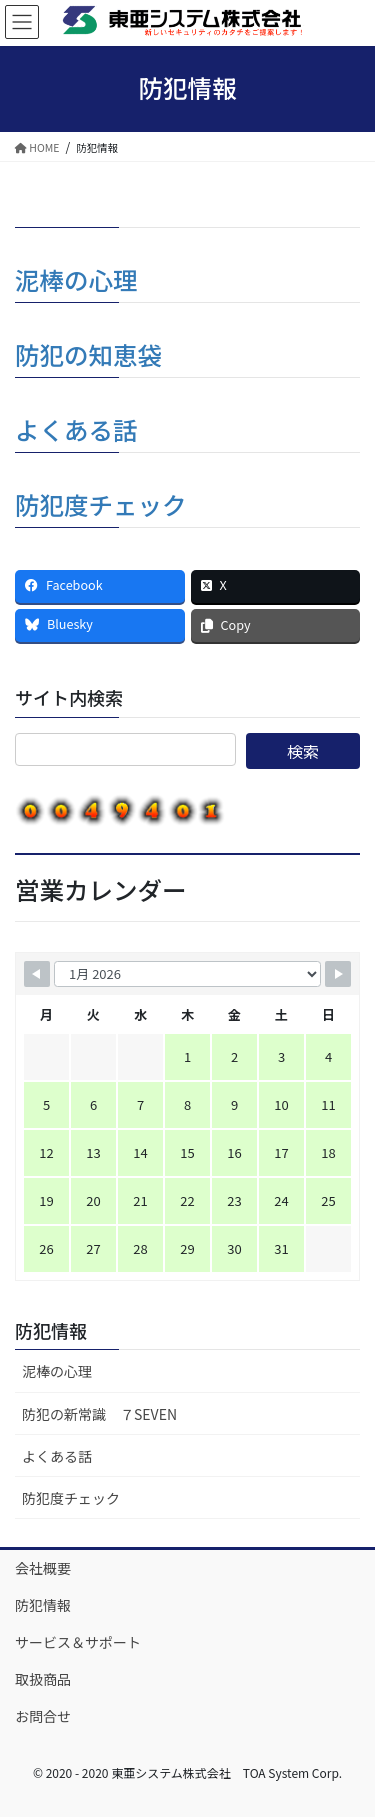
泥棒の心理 (76, 279)
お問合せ (43, 1716)
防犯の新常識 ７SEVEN (99, 1414)
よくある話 (76, 429)
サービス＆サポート (78, 1642)
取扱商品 (43, 1679)
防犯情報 (51, 1330)
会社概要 (43, 1568)
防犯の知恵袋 (88, 354)
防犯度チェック (101, 504)
